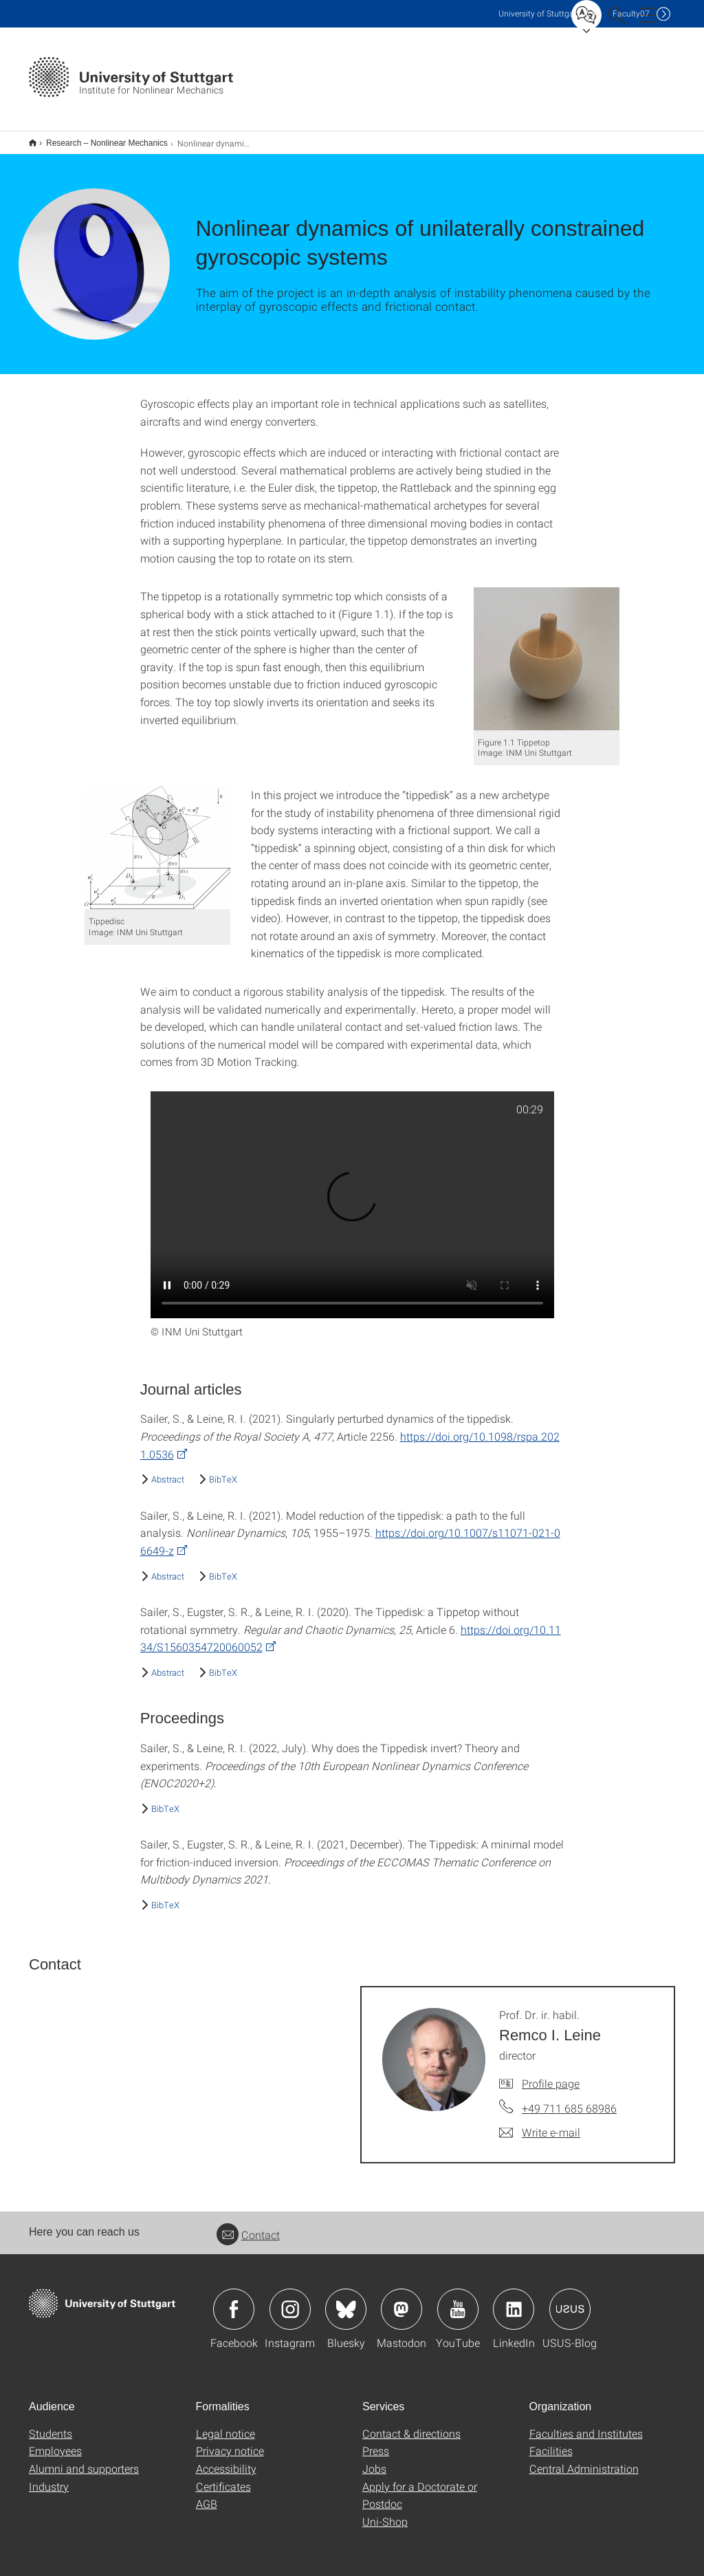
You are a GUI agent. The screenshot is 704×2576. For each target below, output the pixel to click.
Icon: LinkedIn (513, 2300)
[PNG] (547, 649)
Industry (49, 2477)
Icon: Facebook (233, 2300)
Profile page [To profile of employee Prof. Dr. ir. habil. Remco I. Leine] (551, 2074)
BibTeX (223, 1470)
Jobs (374, 2459)
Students (50, 2424)
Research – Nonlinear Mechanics (99, 138)
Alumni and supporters (84, 2459)
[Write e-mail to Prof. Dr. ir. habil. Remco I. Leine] (539, 2123)
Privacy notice (230, 2441)
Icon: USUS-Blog (570, 2300)
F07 (631, 13)
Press (375, 2441)
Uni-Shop (385, 2512)
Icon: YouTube (457, 2300)
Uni (539, 13)
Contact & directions (411, 2424)
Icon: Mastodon (401, 2300)
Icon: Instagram (290, 2300)
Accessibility (226, 2459)
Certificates (223, 2477)
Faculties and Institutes (586, 2424)
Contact (248, 2225)
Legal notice (225, 2424)
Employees (55, 2441)
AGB (206, 2494)
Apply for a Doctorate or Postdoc (419, 2486)
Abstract (167, 1470)
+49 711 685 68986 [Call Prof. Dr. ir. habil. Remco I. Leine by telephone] (569, 2099)
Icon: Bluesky (345, 2300)
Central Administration (584, 2459)
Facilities (551, 2441)
